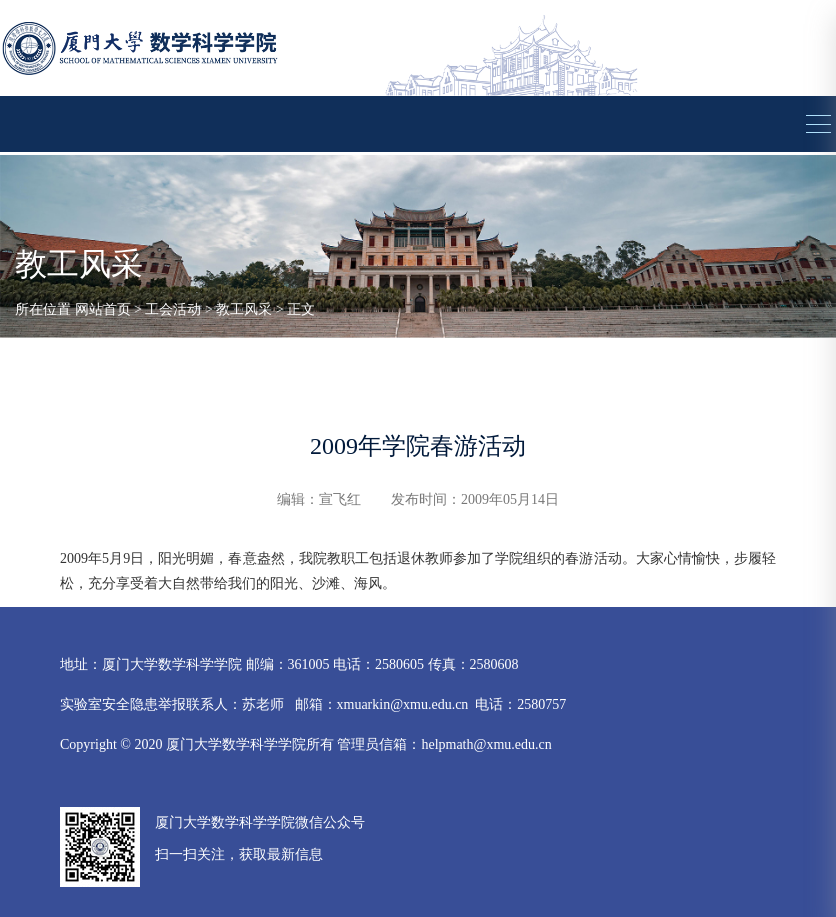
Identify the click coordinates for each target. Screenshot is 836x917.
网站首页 (103, 309)
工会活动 (173, 309)
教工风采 (244, 309)
